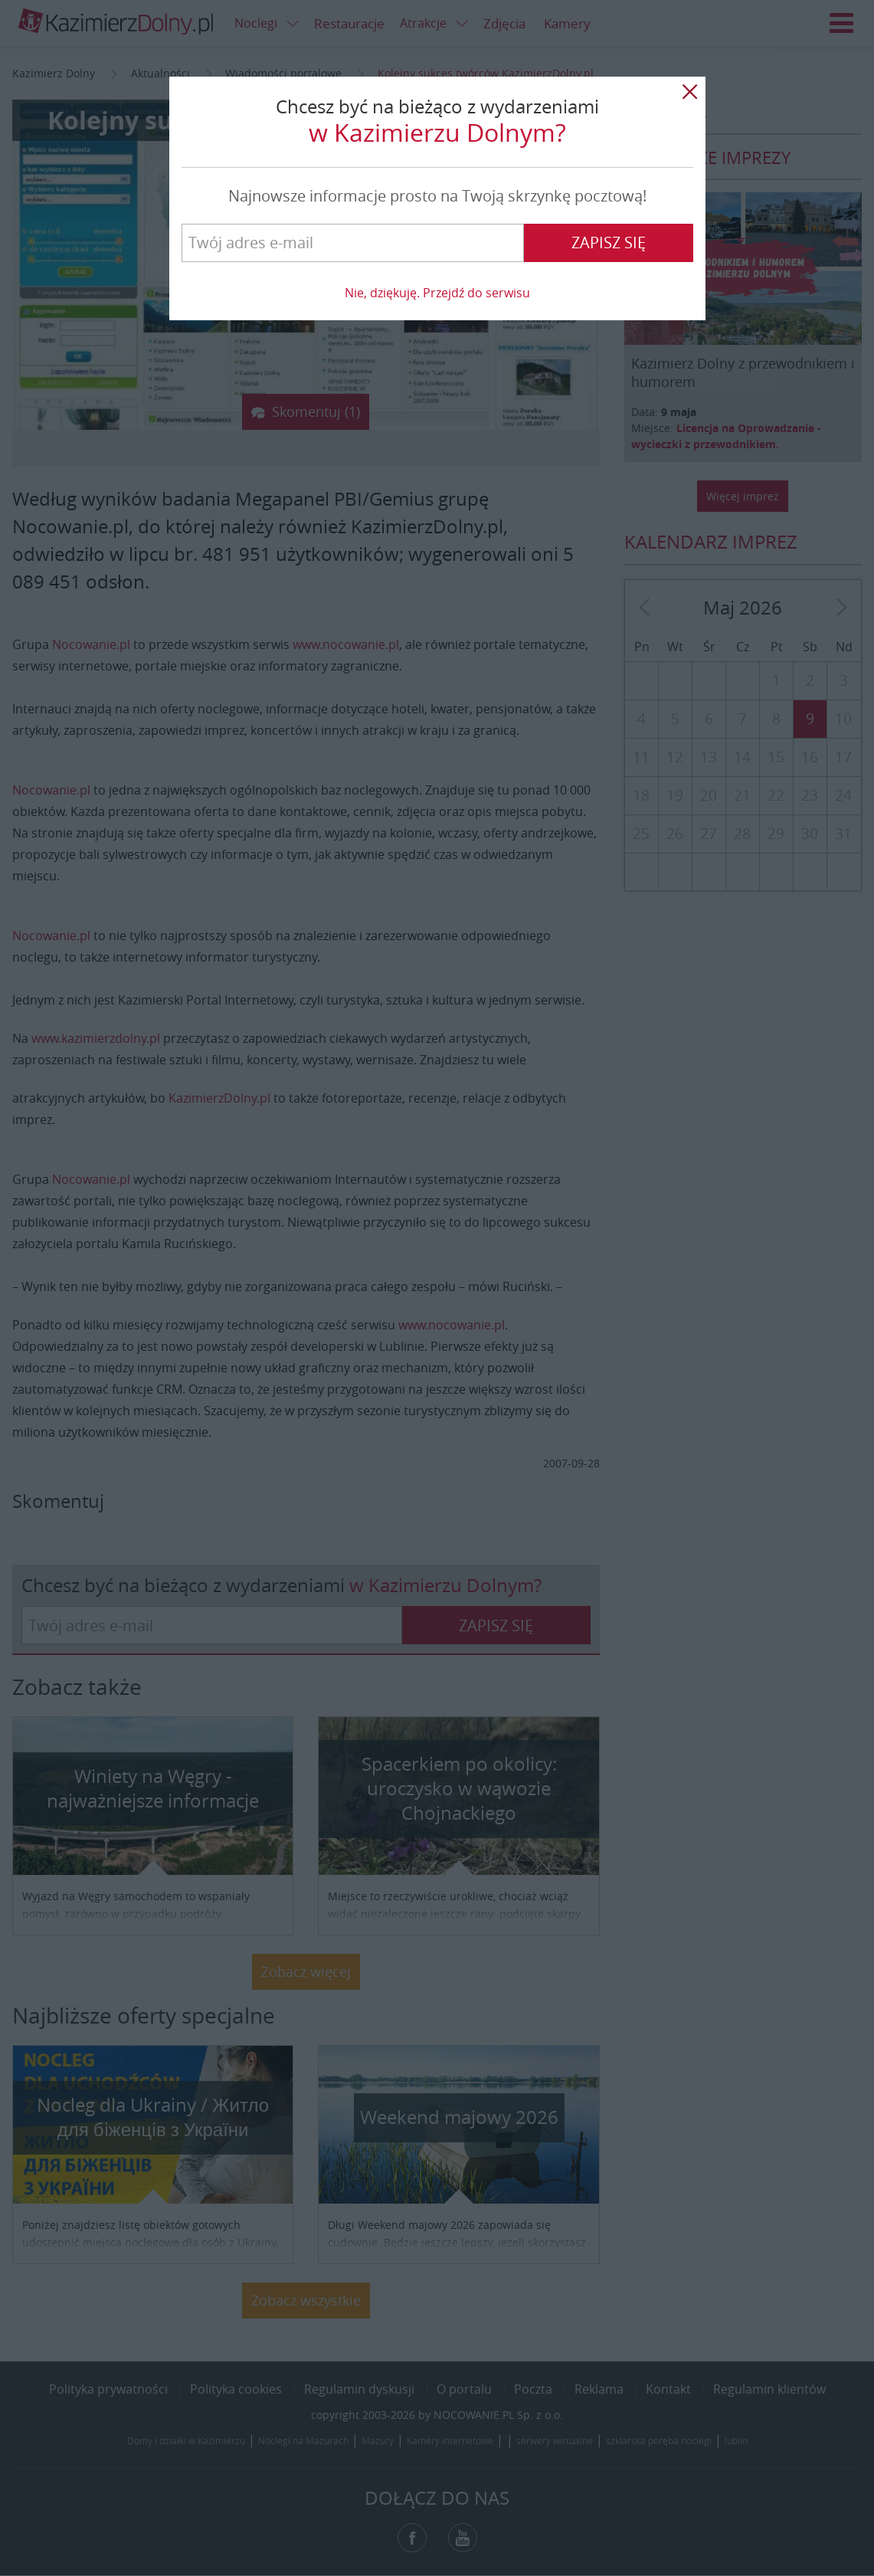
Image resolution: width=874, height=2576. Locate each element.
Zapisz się (608, 242)
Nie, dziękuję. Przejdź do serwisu (437, 292)
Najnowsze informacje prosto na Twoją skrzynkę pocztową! (437, 195)
